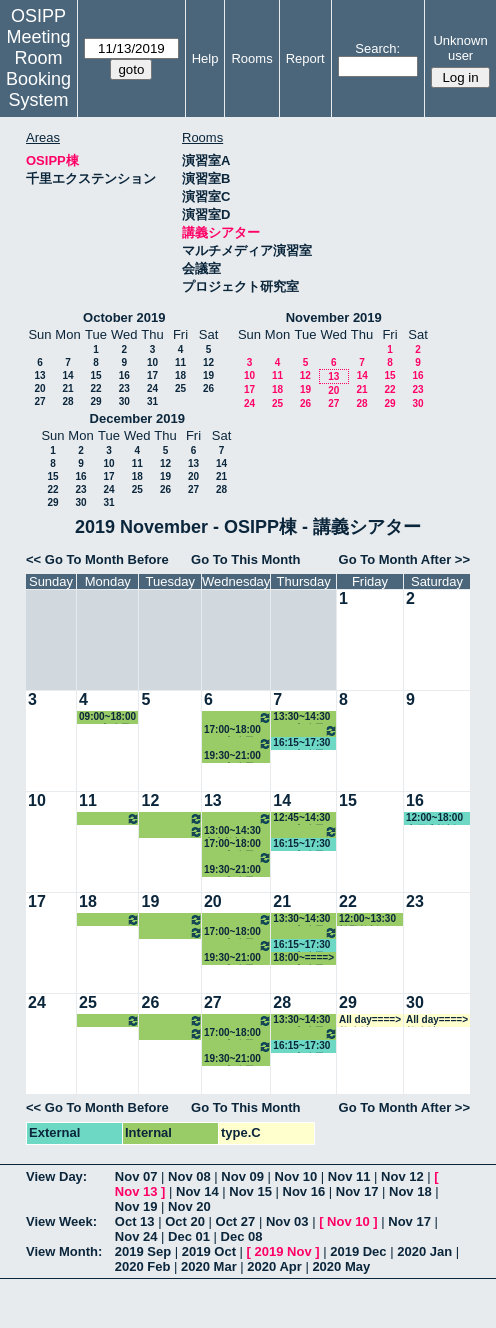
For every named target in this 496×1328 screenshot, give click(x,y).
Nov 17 (357, 1191)
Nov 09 (242, 1176)
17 (152, 375)
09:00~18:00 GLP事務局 (107, 717)
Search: (377, 48)
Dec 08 (242, 1236)
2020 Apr (274, 1266)
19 (208, 375)
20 (39, 388)
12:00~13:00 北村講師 (238, 818)
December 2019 (137, 418)
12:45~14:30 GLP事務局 (301, 818)
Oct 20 (185, 1221)
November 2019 (334, 317)
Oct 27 (236, 1221)
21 (67, 388)
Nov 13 (136, 1191)
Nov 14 (197, 1191)
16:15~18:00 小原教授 (171, 831)
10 (152, 362)
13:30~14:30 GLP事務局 (301, 717)
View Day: (56, 1176)
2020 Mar (209, 1266)
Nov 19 (136, 1206)
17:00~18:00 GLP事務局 (232, 730)
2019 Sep (143, 1251)
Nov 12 (402, 1176)
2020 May (341, 1266)
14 (67, 375)
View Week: (61, 1221)
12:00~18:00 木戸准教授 (434, 818)
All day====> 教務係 (370, 1020)
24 (152, 388)
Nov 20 (189, 1206)
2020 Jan (424, 1251)
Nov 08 (189, 1176)
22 (95, 388)
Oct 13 (135, 1221)
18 (180, 375)
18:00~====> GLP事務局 (303, 958)
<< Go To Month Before (97, 559)
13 (39, 375)
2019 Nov (283, 1251)
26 (208, 388)
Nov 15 (250, 1191)
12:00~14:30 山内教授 (238, 717)
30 (124, 401)
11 (180, 362)
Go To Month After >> (404, 559)
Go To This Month (246, 559)
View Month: (64, 1251)
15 (95, 375)
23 (124, 388)
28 (67, 401)
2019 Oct (209, 1251)
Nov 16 (304, 1191)
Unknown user (460, 48)
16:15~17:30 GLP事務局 (301, 743)
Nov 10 (296, 1176)
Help (205, 58)
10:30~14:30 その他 (171, 818)
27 (39, 401)
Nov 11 (349, 1176)
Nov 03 (287, 1221)
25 (180, 388)
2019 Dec (358, 1251)
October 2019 (124, 317)
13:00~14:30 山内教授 (232, 831)
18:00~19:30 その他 (238, 743)
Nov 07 (136, 1176)
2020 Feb (143, 1266)
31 (152, 401)
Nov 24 (136, 1236)
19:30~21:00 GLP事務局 (232, 756)
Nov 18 (410, 1191)
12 (208, 362)
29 (95, 401)
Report (305, 58)
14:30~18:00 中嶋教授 (109, 818)
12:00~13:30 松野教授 (367, 919)
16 (124, 375)
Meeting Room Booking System (38, 68)
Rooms (251, 58)
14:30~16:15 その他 (305, 730)
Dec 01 (189, 1236)
